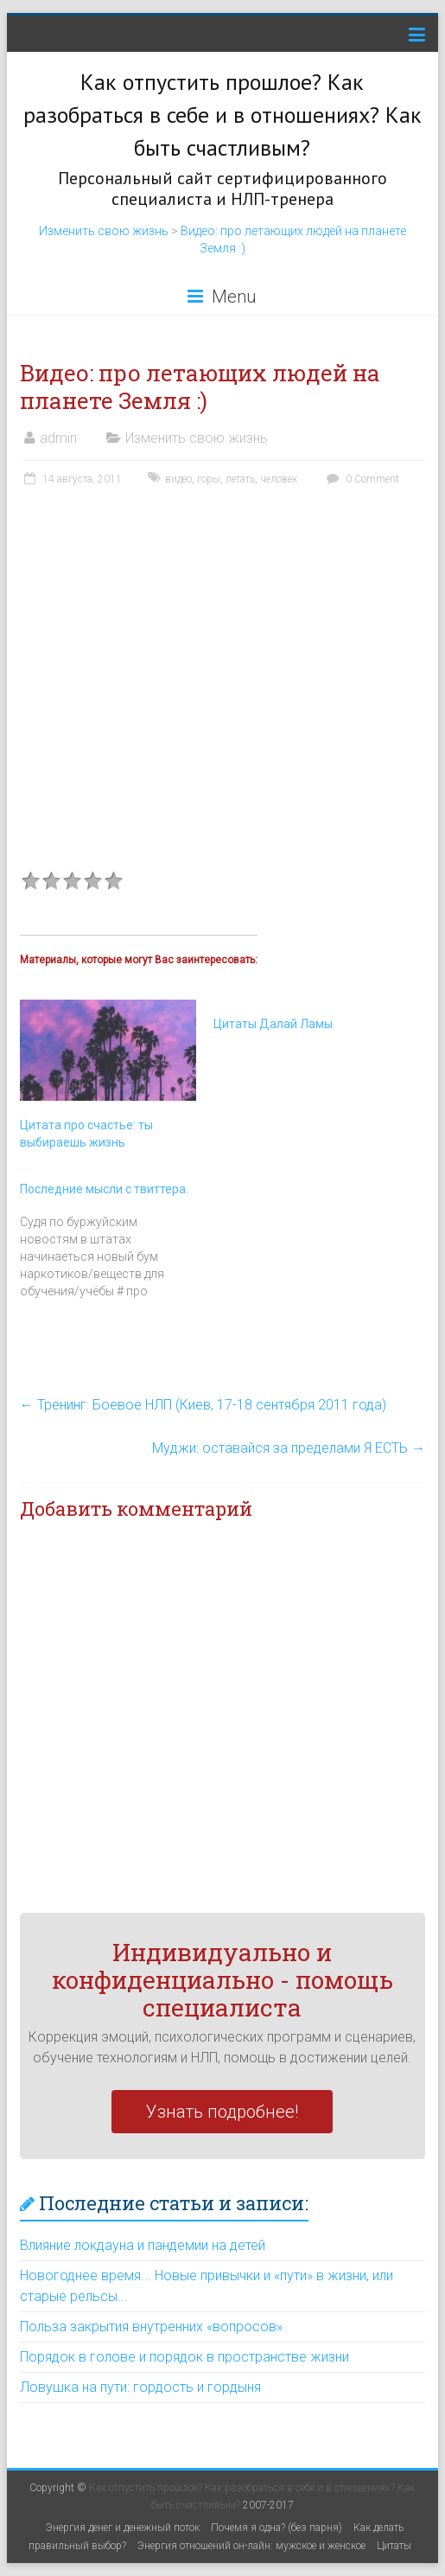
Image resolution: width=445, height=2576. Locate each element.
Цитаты (394, 2546)
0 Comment (360, 479)
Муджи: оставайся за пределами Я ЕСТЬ (288, 1448)
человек (278, 479)
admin (58, 438)
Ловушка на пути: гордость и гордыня (140, 2387)
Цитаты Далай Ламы (273, 1024)
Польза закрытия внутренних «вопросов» (151, 2326)
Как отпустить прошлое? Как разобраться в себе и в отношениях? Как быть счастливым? (222, 114)
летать (240, 479)
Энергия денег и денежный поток (123, 2528)
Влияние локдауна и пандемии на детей (142, 2245)
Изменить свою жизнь (103, 231)
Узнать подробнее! (222, 2111)
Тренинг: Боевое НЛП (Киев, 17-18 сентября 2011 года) (203, 1405)
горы (208, 479)
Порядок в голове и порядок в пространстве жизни (184, 2357)
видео (178, 479)
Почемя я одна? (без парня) (276, 2528)
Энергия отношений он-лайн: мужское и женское (251, 2546)
